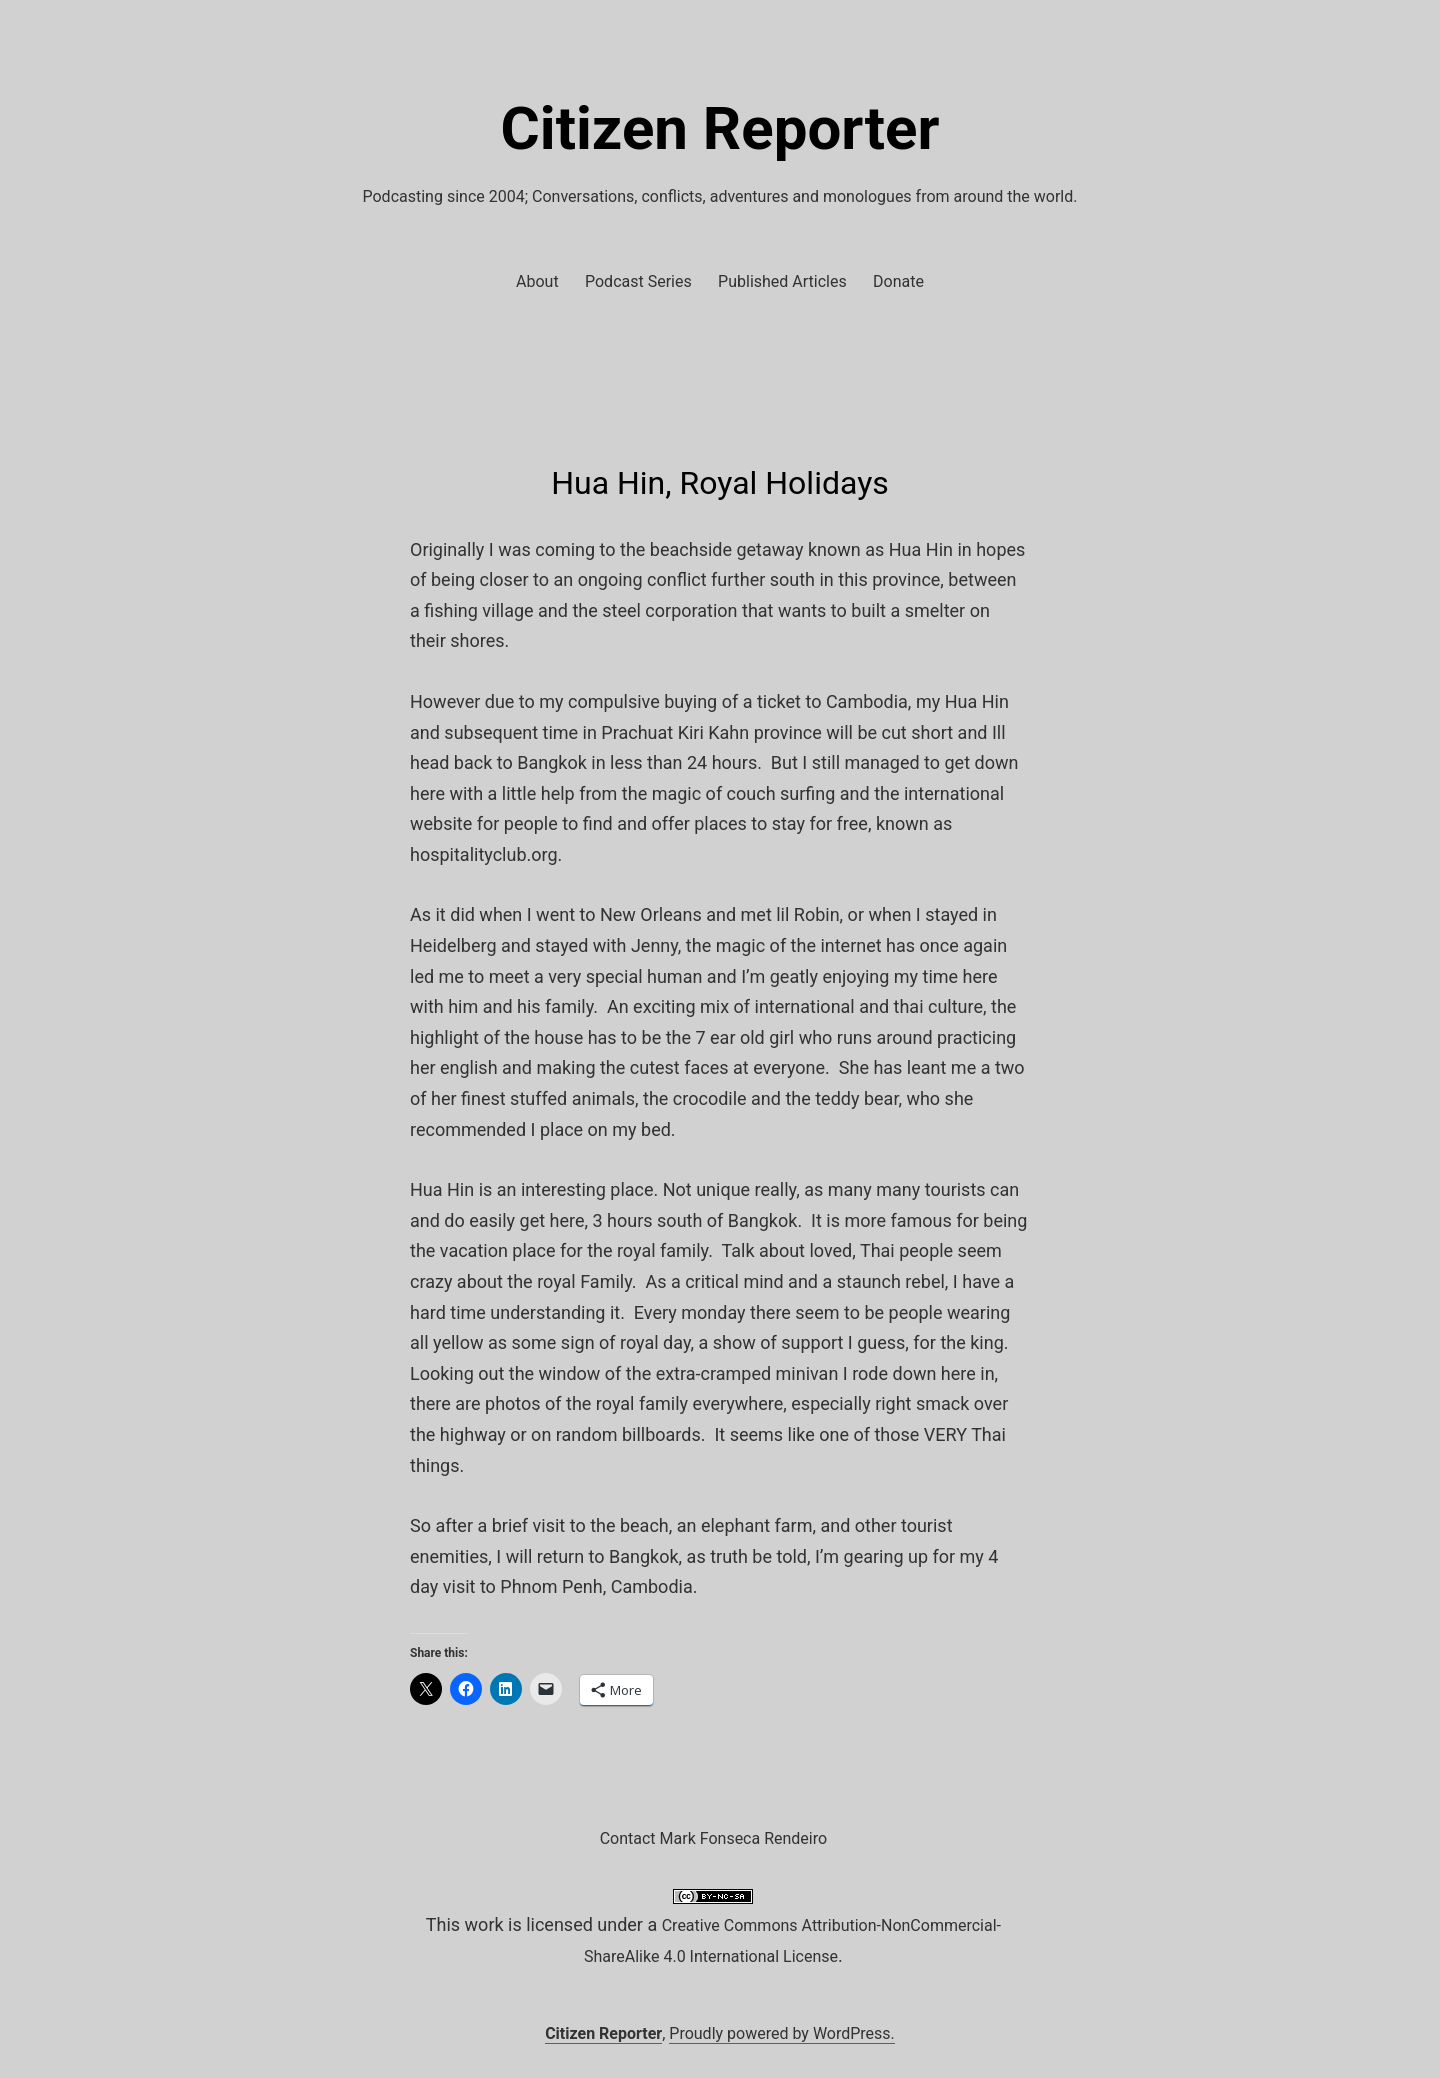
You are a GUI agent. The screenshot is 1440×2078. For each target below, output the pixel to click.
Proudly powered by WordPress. (782, 2033)
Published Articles (782, 281)
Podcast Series (638, 281)
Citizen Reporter (720, 128)
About (537, 281)
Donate (898, 281)
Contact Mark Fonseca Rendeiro (713, 1838)
